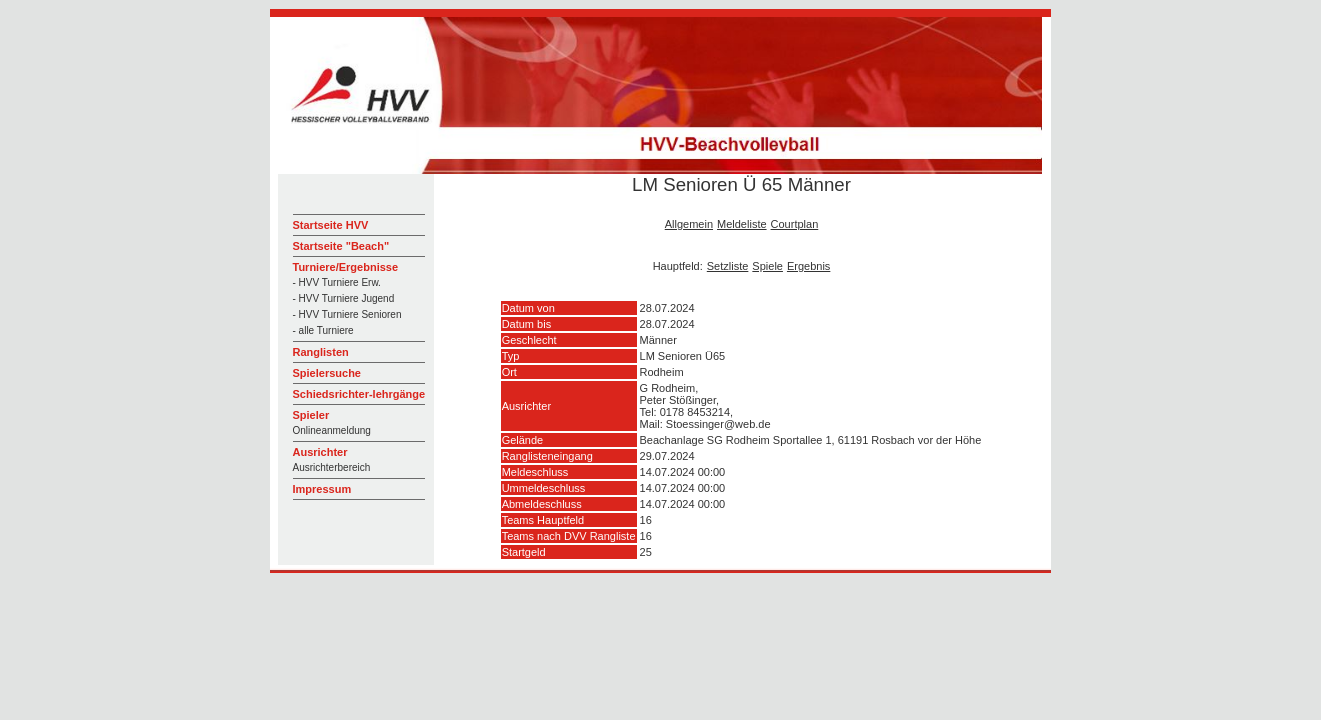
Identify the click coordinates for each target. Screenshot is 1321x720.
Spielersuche (327, 373)
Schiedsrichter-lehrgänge (359, 394)
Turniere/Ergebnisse (346, 267)
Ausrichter (320, 452)
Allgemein (689, 224)
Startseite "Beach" (341, 246)
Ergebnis (808, 266)
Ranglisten (321, 352)
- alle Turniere (323, 330)
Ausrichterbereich (332, 467)
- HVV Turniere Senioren (347, 314)
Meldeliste (742, 224)
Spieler (311, 415)
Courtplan (795, 224)
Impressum (322, 489)
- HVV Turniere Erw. (337, 282)
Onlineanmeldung (332, 430)
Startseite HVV (331, 225)
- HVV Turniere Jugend (344, 298)
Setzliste (728, 266)
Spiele (767, 266)
